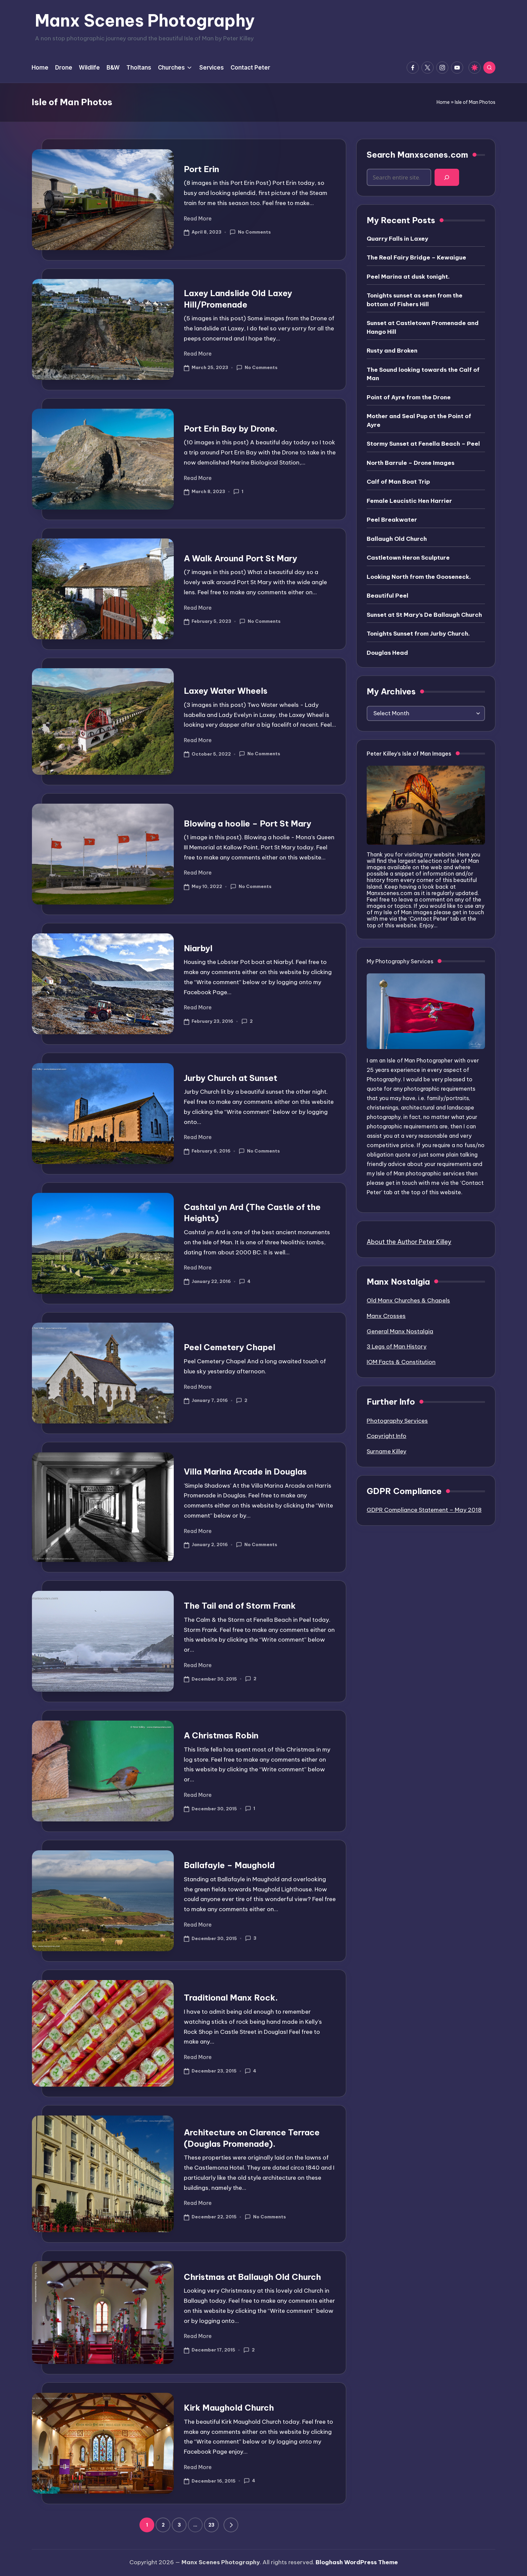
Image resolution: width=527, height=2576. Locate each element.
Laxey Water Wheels (226, 691)
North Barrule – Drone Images (410, 463)
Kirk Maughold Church (229, 2408)
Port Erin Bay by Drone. (231, 429)
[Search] (447, 177)
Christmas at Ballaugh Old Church (252, 2277)
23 (211, 2525)
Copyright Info (386, 1436)
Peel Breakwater (392, 519)
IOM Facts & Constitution (401, 1362)
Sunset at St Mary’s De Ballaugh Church (424, 614)
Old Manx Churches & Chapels (408, 1300)
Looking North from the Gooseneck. (419, 576)
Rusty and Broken (392, 350)
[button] (231, 2525)
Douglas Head (387, 652)
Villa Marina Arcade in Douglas (245, 1471)
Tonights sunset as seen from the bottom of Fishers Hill (414, 300)
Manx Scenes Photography (145, 20)
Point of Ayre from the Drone (409, 397)
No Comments (250, 232)
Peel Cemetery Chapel (229, 1347)
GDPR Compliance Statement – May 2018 (424, 1510)
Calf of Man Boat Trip (398, 481)
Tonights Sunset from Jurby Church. (418, 633)
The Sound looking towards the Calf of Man (423, 374)
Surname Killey (386, 1451)
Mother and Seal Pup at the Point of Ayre (419, 420)
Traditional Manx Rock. (231, 1998)
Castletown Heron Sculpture (408, 557)
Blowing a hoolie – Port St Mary (247, 823)
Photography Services (397, 1420)
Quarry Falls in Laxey (397, 238)
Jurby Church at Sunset (230, 1078)
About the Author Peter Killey (409, 1242)
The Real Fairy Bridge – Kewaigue (416, 257)
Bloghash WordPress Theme (357, 2562)
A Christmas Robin (221, 1735)
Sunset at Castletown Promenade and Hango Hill (423, 327)
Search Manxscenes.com (417, 155)
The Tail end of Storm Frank (240, 1606)
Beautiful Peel (387, 595)
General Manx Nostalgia (400, 1331)
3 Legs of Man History (397, 1346)
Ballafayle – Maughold (229, 1865)
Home (443, 102)
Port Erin (201, 169)
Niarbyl (198, 948)
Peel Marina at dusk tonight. (408, 276)
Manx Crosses (386, 1316)
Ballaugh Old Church (397, 538)
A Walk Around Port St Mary (240, 558)
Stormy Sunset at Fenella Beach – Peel (423, 443)
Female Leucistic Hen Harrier (409, 501)
